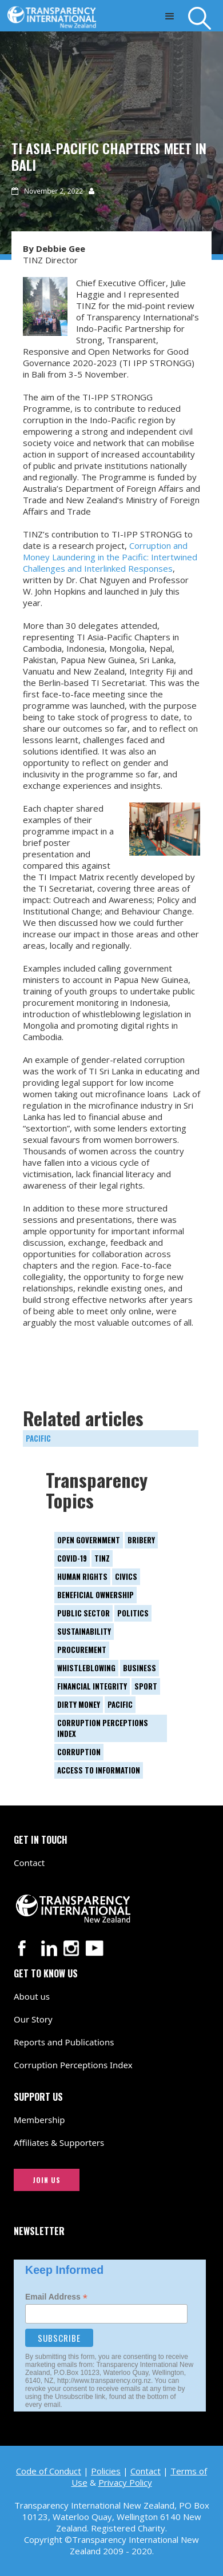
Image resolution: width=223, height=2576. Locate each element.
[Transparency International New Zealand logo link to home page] (54, 14)
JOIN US (47, 2180)
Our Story (33, 2019)
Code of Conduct (48, 2471)
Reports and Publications (64, 2042)
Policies (106, 2471)
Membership (39, 2119)
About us (32, 1996)
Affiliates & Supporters (59, 2142)
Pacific (38, 1438)
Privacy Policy (125, 2482)
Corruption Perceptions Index (73, 2065)
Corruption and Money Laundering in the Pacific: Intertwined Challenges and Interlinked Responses (110, 557)
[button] (169, 15)
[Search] (205, 18)
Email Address (56, 2297)
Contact (29, 1862)
